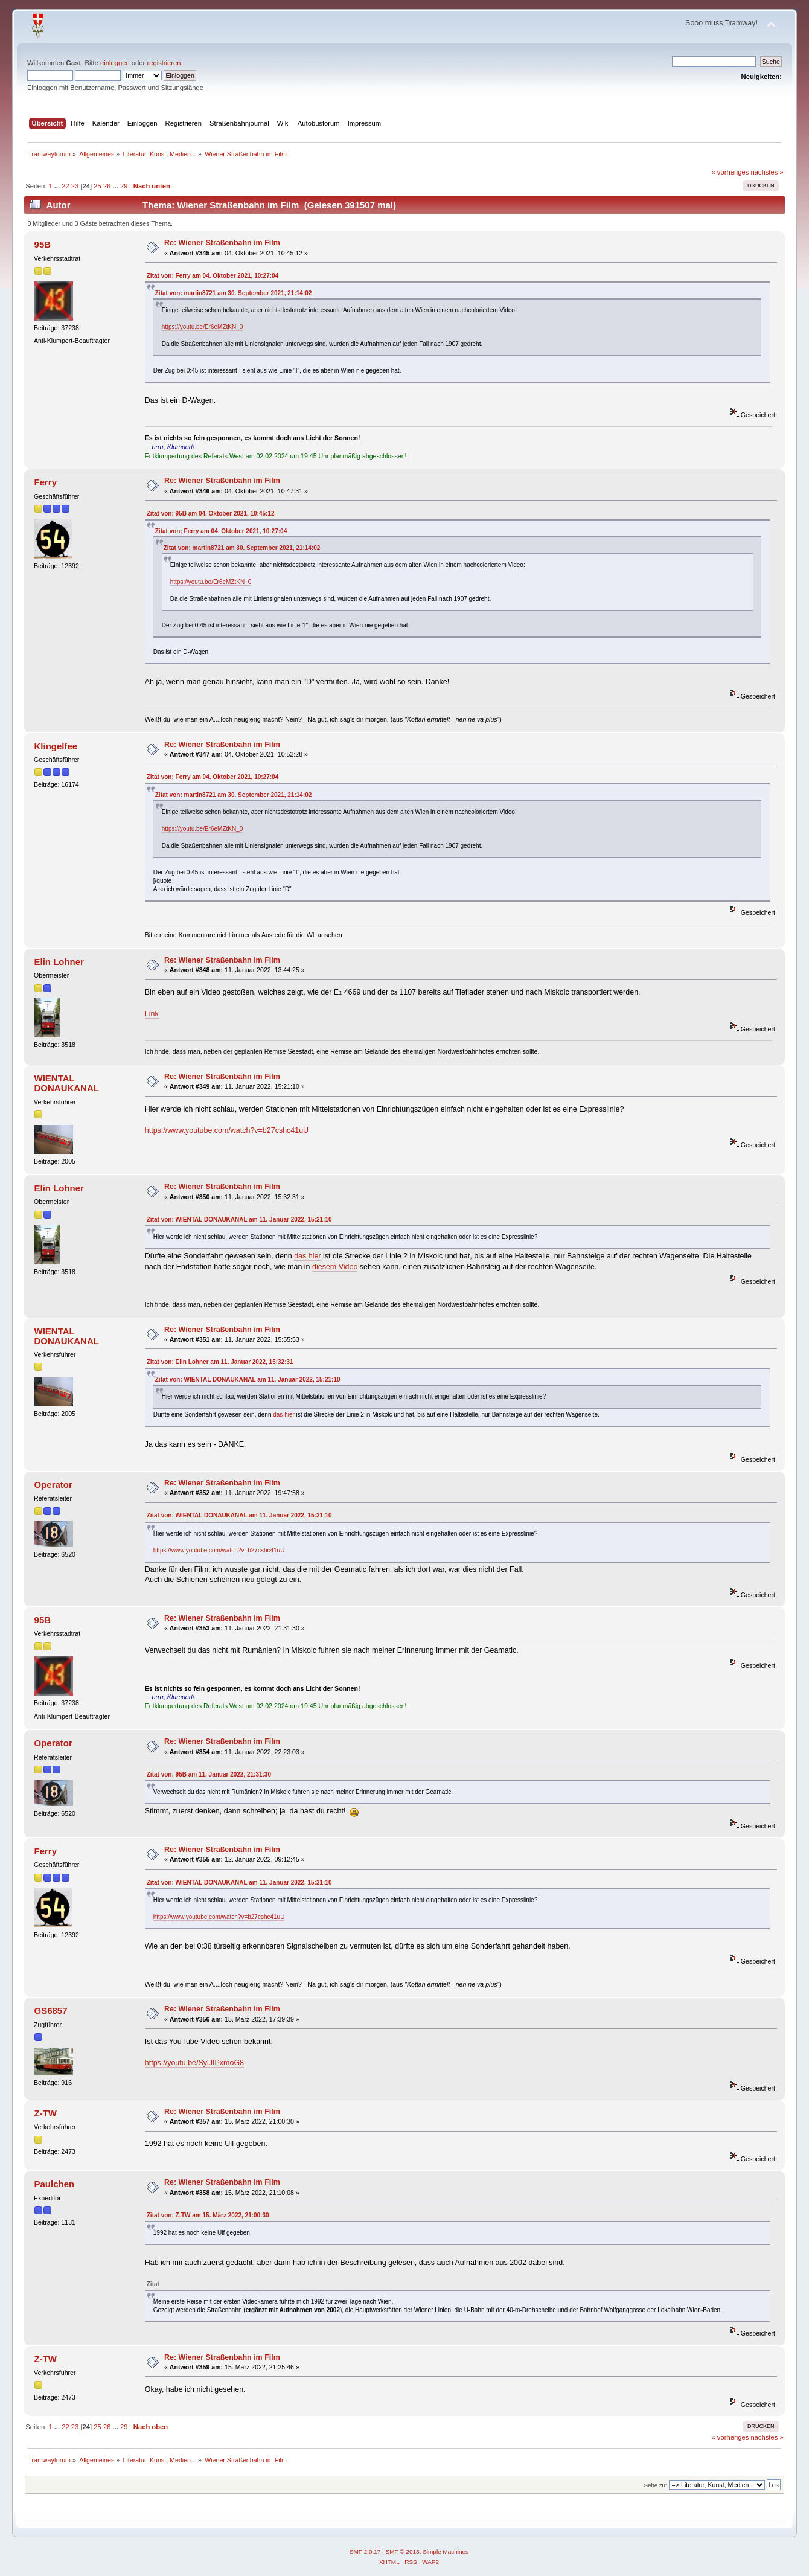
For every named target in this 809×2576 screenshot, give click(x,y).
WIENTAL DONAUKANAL (66, 1083)
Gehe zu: (655, 2485)
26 (106, 186)
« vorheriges (730, 172)
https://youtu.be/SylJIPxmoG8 (194, 2063)
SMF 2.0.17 (365, 2551)
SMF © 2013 (403, 2551)
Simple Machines (445, 2551)
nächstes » (766, 172)
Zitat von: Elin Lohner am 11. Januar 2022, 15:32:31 (220, 1362)
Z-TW (45, 2113)
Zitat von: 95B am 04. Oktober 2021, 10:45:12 (211, 513)
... (58, 186)
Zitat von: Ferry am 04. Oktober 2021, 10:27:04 (212, 275)
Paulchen (54, 2184)
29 (123, 186)
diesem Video (334, 1267)
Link (152, 1014)
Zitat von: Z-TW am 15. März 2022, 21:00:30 (208, 2215)
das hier (307, 1256)
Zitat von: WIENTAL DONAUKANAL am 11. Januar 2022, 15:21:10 (239, 1219)
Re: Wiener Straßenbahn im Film (222, 243)
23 (74, 186)
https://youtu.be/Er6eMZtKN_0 (202, 327)
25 (97, 186)
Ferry (45, 482)
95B (42, 244)
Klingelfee (56, 746)
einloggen (115, 62)
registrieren (164, 62)
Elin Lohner (59, 961)
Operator (53, 1484)
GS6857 (51, 2010)
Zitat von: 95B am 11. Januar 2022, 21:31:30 (209, 1774)
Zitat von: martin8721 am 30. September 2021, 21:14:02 (233, 293)
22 (65, 186)
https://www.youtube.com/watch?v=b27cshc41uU (227, 1130)
